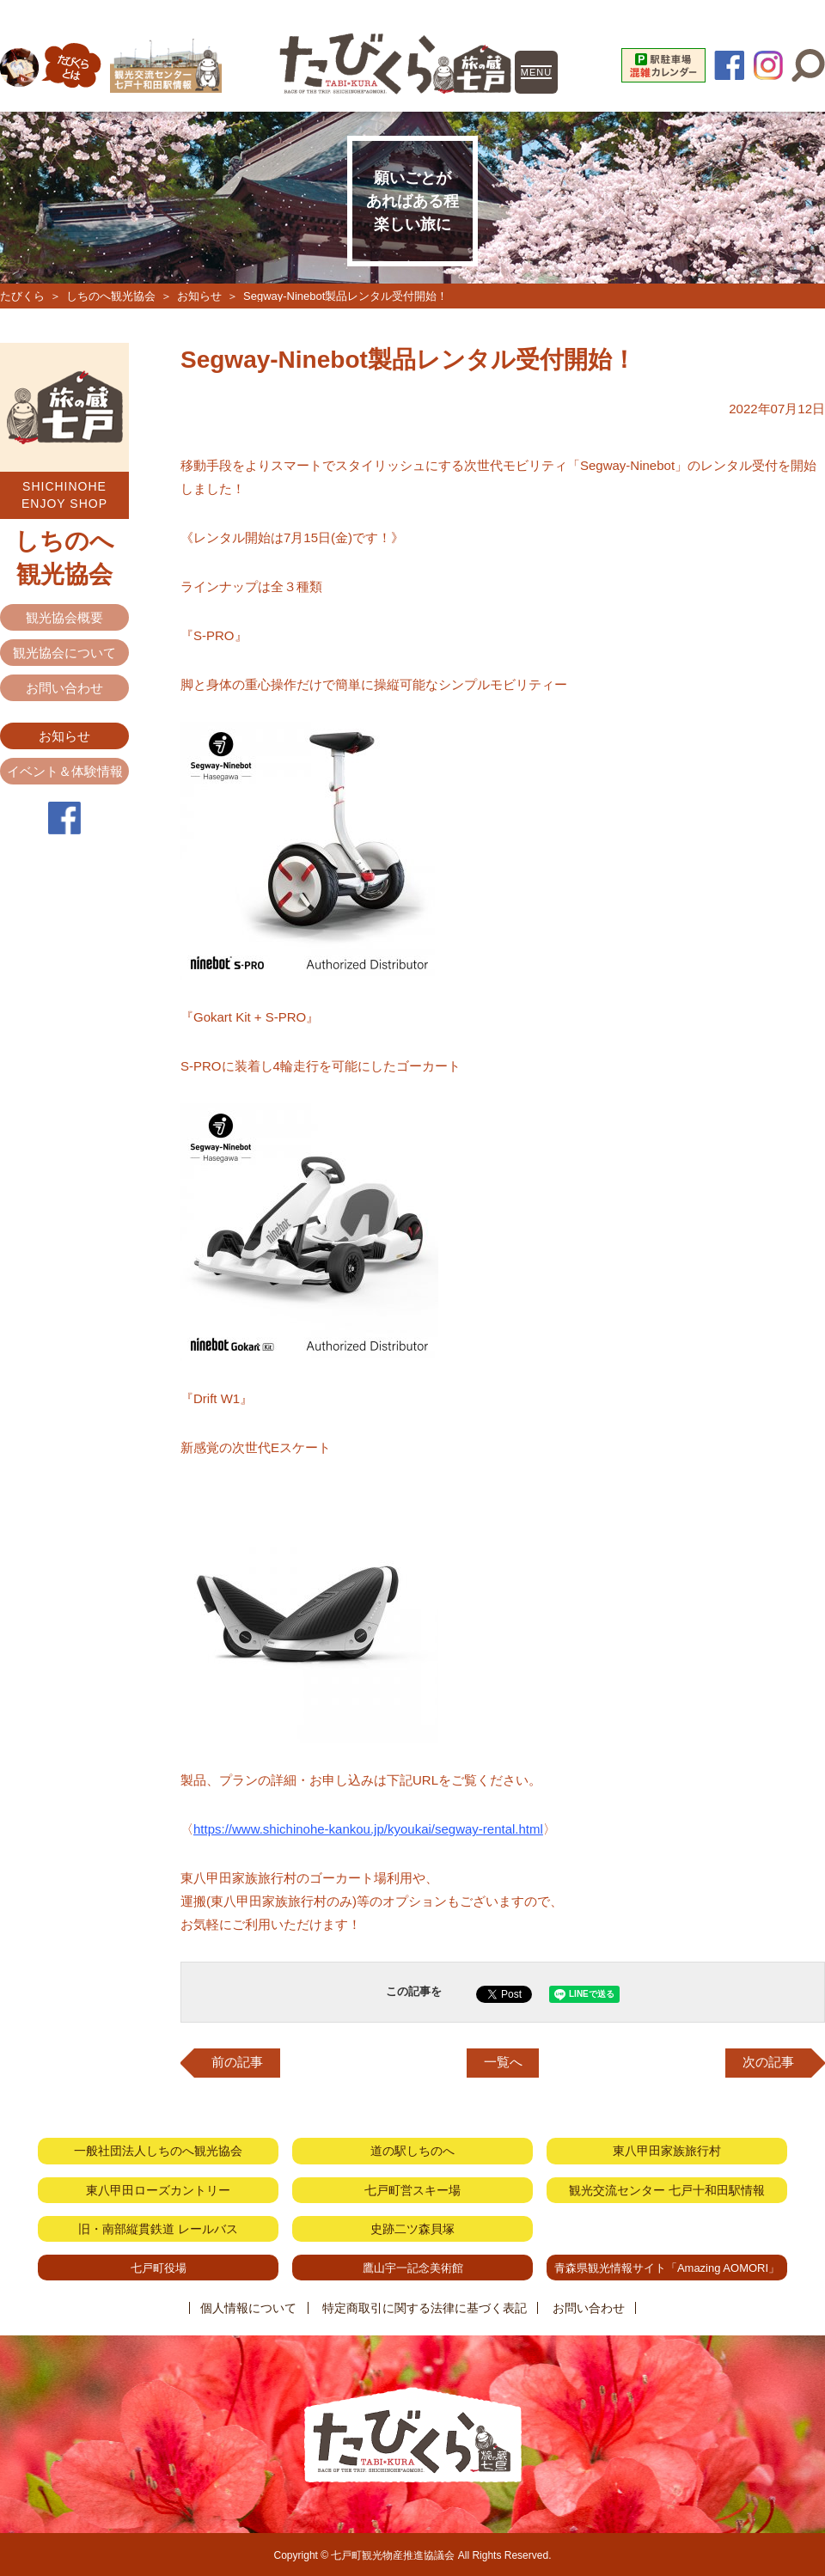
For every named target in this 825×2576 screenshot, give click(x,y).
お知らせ (199, 296)
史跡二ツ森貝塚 (412, 2228)
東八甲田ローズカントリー (158, 2189)
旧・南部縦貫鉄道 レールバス (158, 2228)
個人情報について (249, 2306)
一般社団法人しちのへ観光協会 (158, 2151)
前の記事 (237, 2062)
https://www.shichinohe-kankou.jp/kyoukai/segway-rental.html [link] (368, 1829)
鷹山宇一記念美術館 (413, 2266)
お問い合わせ (64, 688)
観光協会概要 (64, 617)
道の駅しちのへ (412, 2151)
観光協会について (64, 652)
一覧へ (503, 2062)
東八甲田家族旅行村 (667, 2151)
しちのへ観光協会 (111, 296)
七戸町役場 (158, 2266)
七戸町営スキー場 (412, 2189)
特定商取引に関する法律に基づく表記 (424, 2306)
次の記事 (768, 2062)
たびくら (22, 296)
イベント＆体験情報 (65, 771)
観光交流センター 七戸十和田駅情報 (667, 2189)
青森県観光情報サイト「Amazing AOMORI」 (666, 2266)
